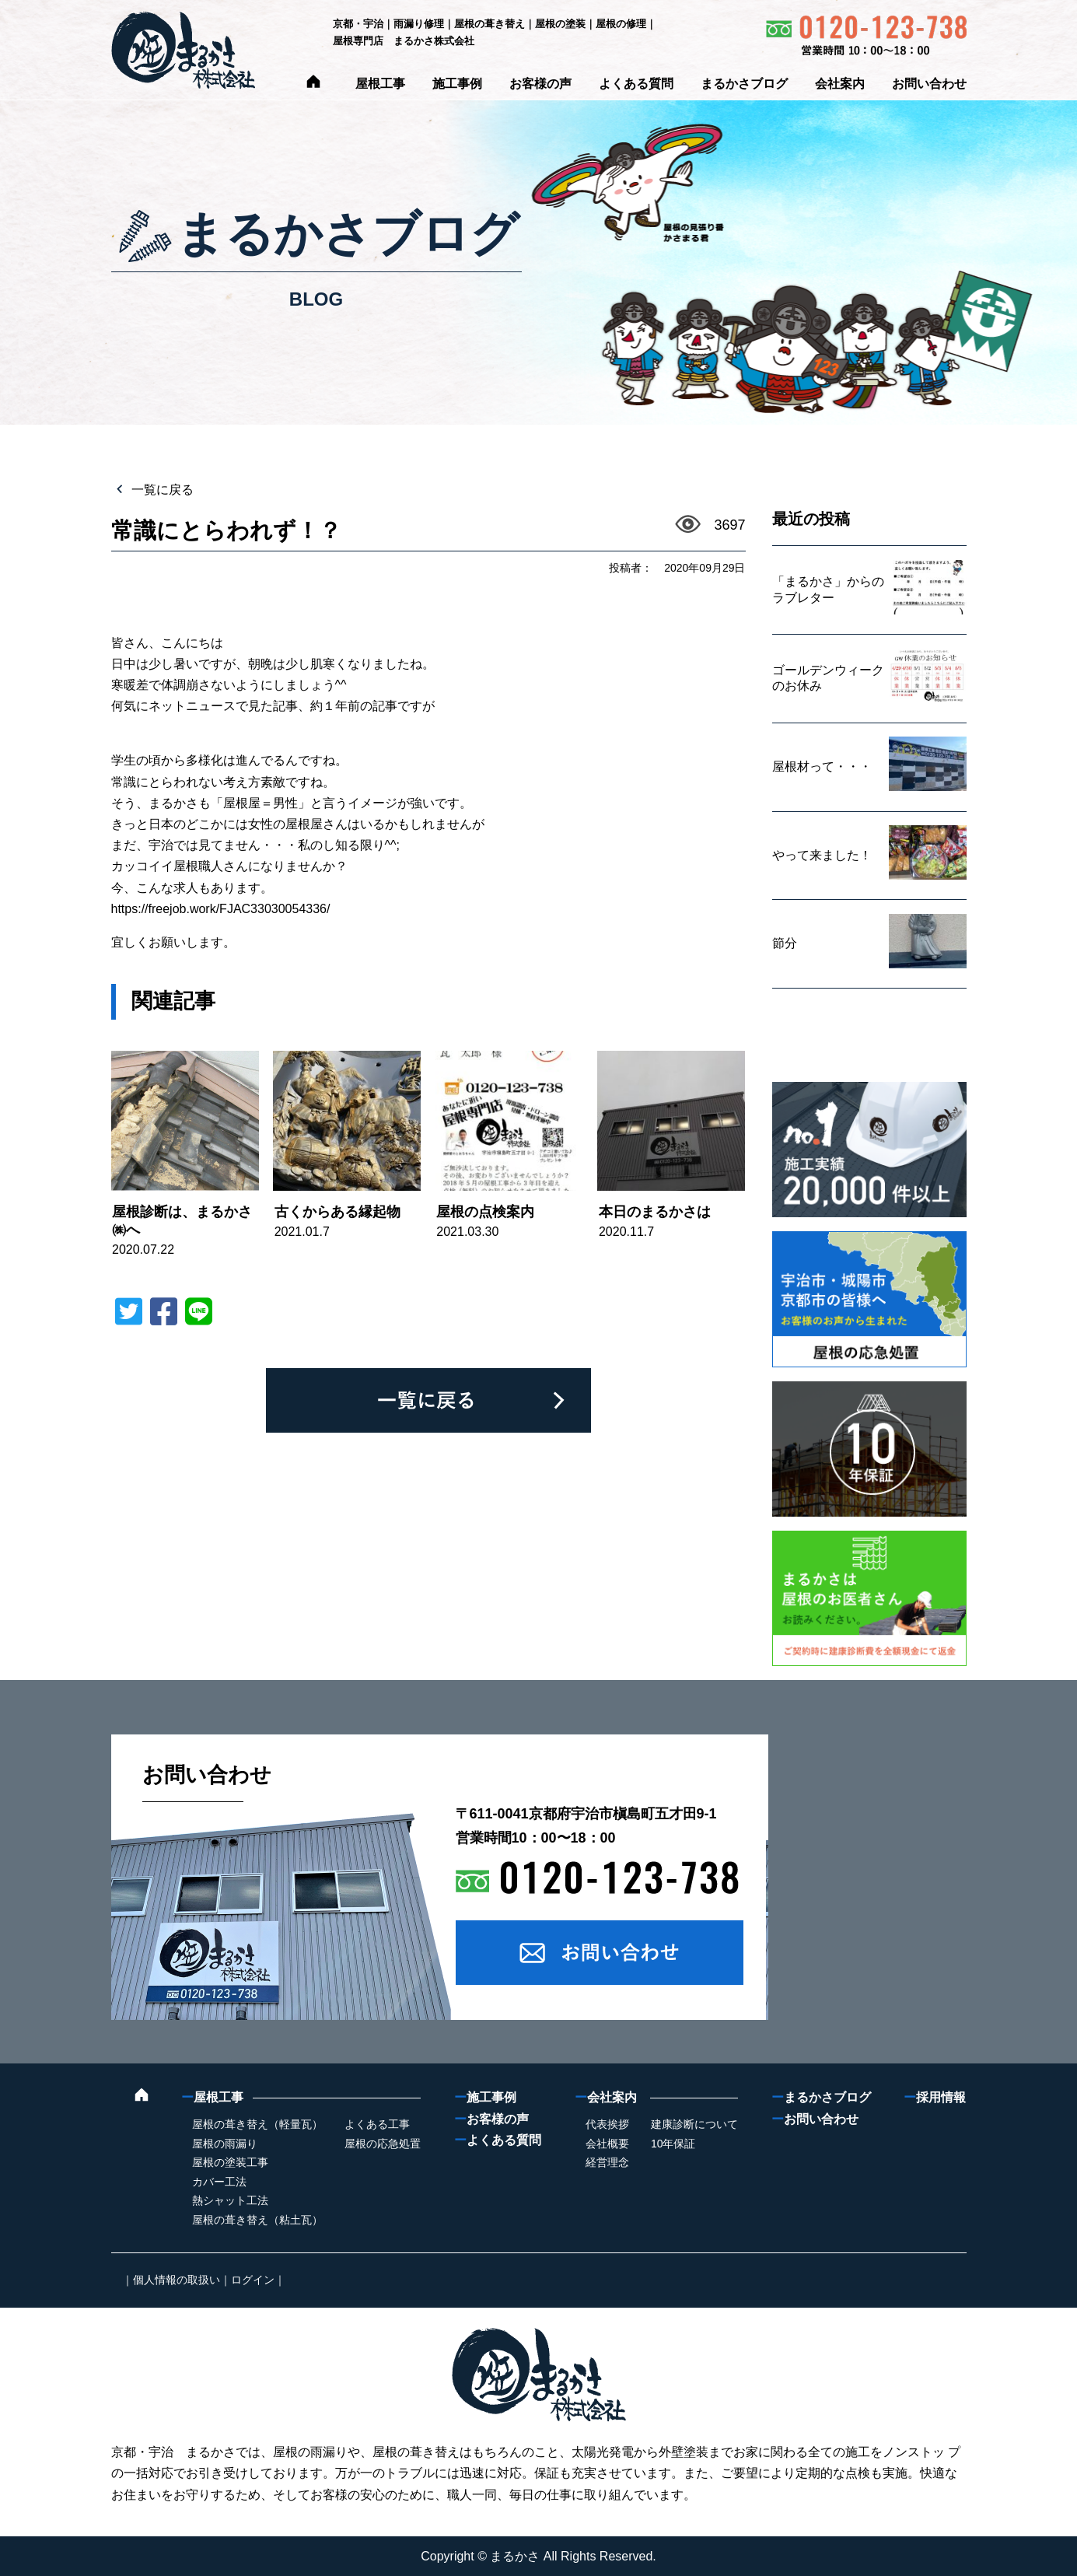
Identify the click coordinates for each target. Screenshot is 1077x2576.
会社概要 (607, 2143)
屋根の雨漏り (224, 2143)
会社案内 (840, 83)
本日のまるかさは (655, 1212)
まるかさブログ (744, 83)
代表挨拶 (607, 2124)
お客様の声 (540, 83)
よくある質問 (636, 83)
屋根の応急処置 (382, 2143)
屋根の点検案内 (485, 1212)
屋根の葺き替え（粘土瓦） (257, 2220)
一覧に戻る (161, 489)
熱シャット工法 (230, 2200)
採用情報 (935, 2097)
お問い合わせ (929, 83)
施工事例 (457, 83)
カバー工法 (219, 2181)
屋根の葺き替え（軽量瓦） (257, 2124)
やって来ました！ (822, 855)
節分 (784, 943)
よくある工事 (377, 2124)
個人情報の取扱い (176, 2279)
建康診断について (694, 2124)
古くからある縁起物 (337, 1212)
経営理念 (607, 2162)
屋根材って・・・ (822, 766)
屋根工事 (380, 83)
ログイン (252, 2279)
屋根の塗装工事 (230, 2162)
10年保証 (673, 2143)
